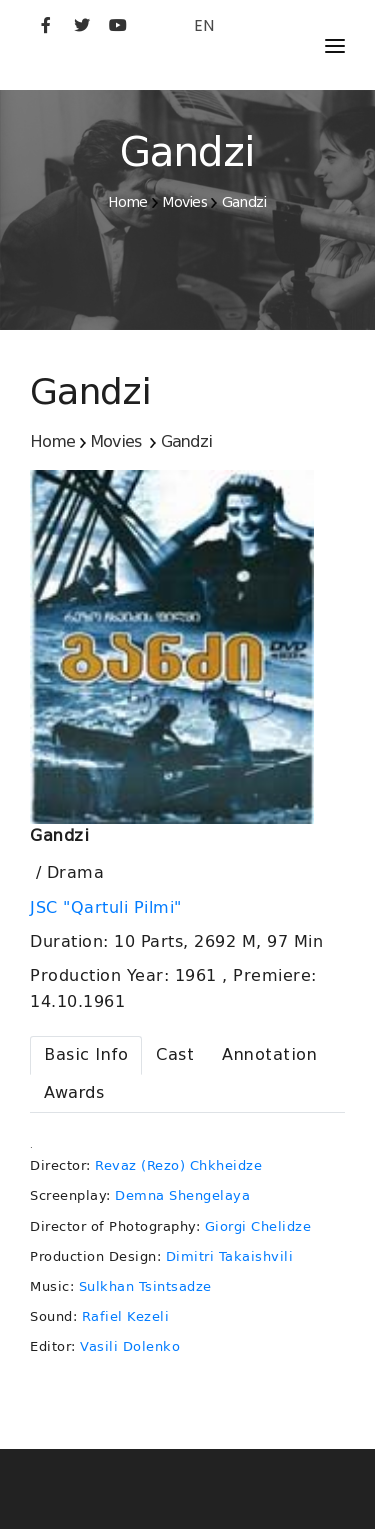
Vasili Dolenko (130, 1346)
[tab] (86, 1055)
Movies (184, 202)
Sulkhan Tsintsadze (145, 1286)
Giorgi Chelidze (258, 1226)
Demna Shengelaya (182, 1195)
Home (127, 202)
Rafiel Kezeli (126, 1316)
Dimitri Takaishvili (230, 1256)
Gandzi (244, 202)
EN (204, 25)
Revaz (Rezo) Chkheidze (178, 1165)
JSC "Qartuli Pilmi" (108, 908)
